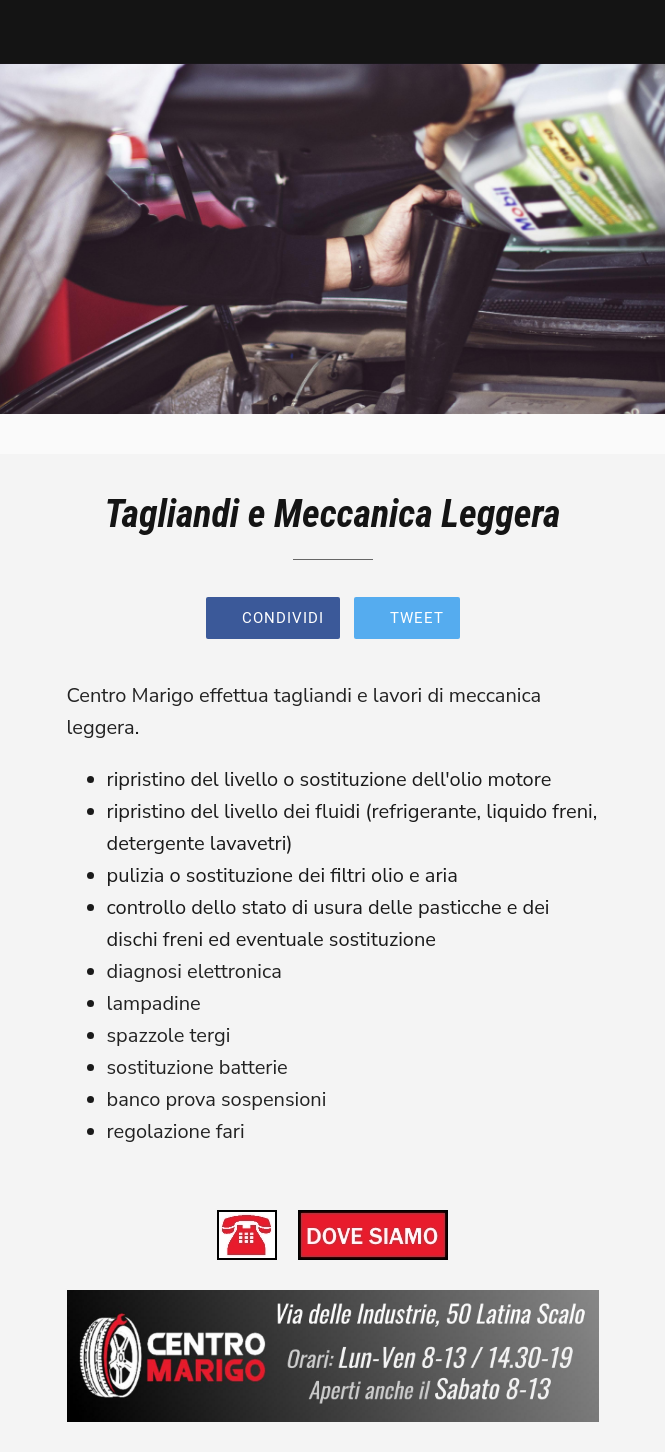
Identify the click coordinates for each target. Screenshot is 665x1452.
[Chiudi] (32, 32)
